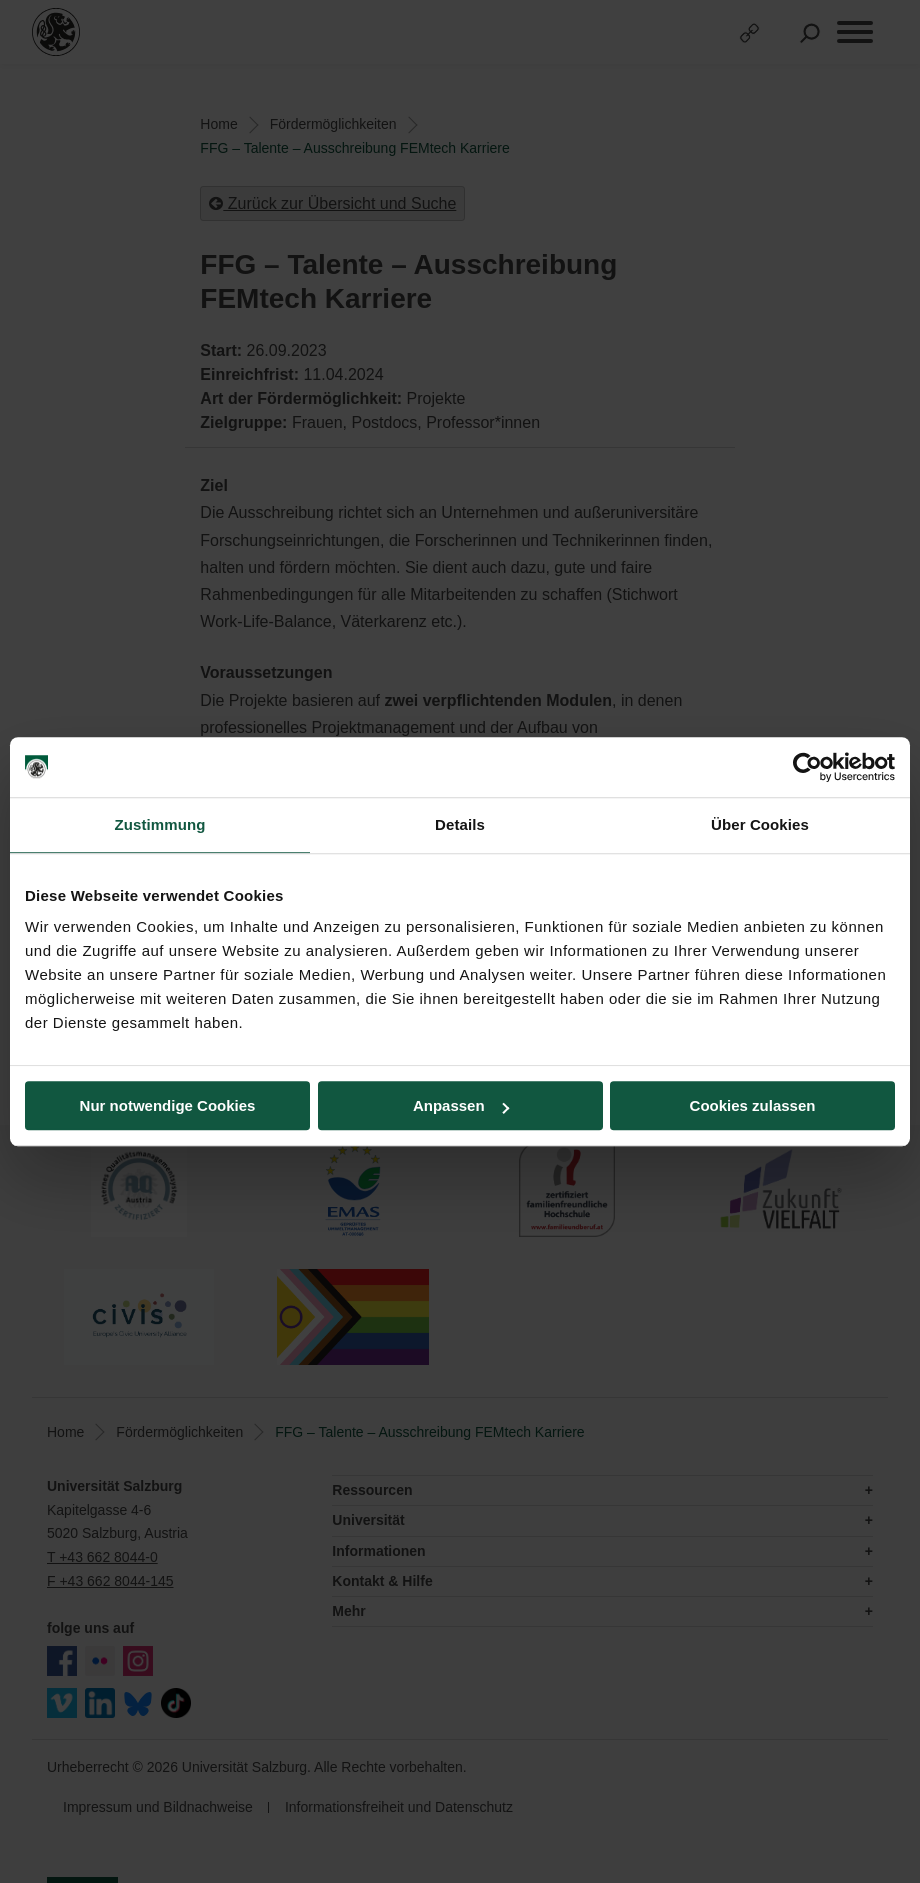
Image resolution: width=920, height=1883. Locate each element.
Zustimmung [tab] (160, 824)
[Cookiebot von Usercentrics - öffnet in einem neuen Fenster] (807, 767)
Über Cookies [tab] (760, 824)
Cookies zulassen (753, 1105)
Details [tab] (460, 824)
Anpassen (461, 1105)
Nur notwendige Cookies (168, 1105)
